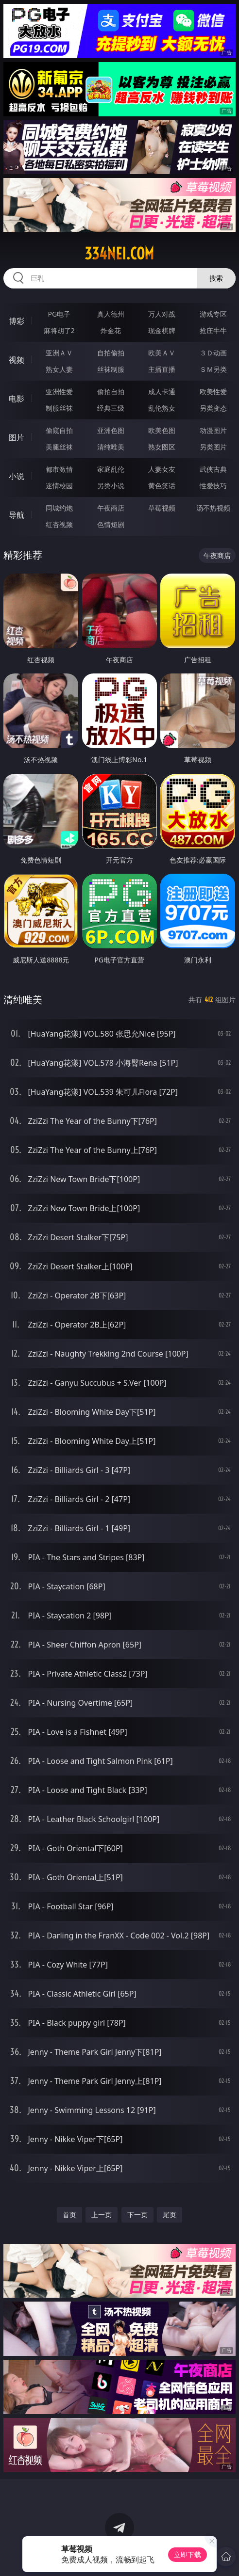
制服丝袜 (59, 408)
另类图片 (213, 446)
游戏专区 (213, 314)
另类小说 (110, 485)
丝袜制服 (110, 369)
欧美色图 (161, 430)
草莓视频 (161, 507)
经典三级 (110, 408)
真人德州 (110, 314)
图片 (16, 437)
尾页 (169, 2214)
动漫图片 (213, 430)
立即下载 (187, 2554)
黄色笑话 (161, 485)
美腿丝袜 (59, 446)
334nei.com (119, 253)
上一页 (101, 2214)
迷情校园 (59, 485)
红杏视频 (59, 524)
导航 (16, 515)
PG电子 (59, 314)
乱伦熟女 (161, 408)
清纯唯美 (110, 446)
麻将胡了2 (59, 330)
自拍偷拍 (110, 352)
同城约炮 (59, 507)
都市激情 (59, 469)
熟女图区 (161, 446)
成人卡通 (161, 391)
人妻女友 (161, 469)
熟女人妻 (59, 369)
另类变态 (213, 408)
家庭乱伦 (110, 469)
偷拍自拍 (110, 391)
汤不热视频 (213, 507)
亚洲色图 (110, 430)
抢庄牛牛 (213, 330)
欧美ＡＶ (161, 352)
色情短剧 (110, 524)
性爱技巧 (213, 485)
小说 (16, 476)
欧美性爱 (213, 391)
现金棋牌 (161, 330)
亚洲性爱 (59, 391)
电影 (16, 398)
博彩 (16, 321)
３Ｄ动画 (213, 352)
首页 (69, 2214)
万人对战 (161, 314)
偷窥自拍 (59, 430)
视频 (16, 359)
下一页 (137, 2214)
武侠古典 (213, 469)
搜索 (216, 278)
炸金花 (111, 330)
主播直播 (161, 369)
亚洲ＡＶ (59, 352)
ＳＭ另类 (213, 369)
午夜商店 (110, 507)
